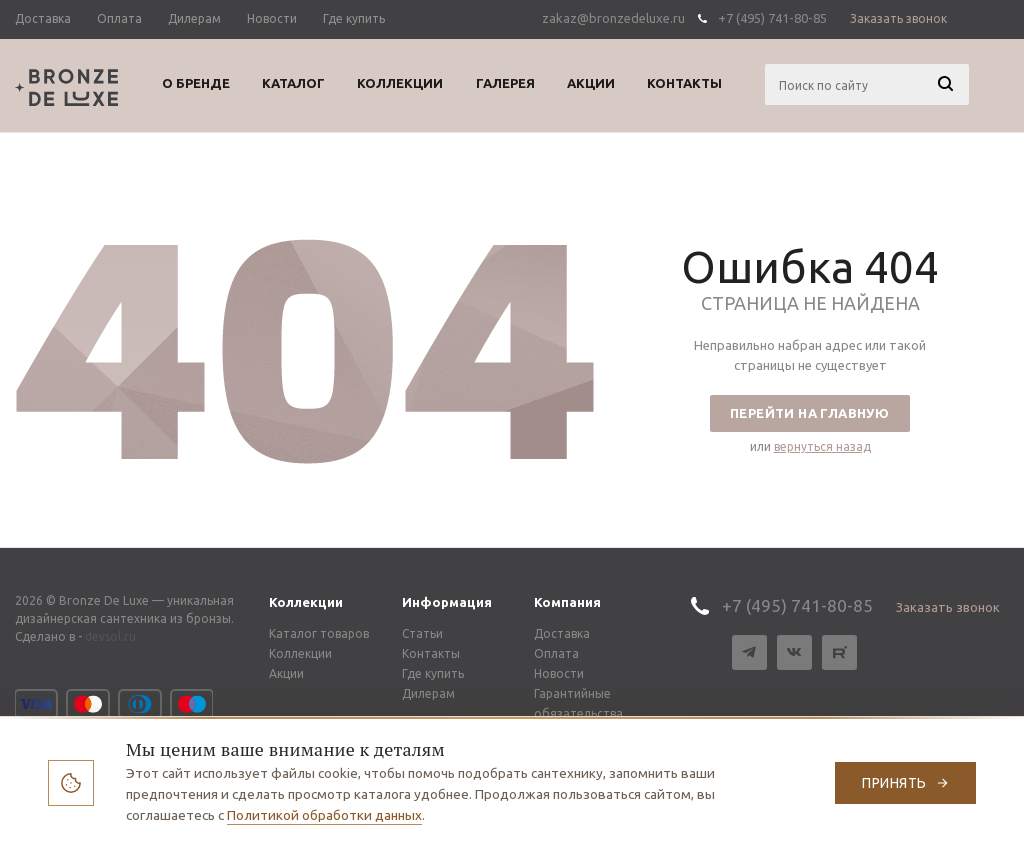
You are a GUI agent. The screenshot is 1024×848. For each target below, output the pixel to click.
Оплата (556, 653)
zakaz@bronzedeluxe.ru (613, 18)
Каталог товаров (319, 633)
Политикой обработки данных (324, 815)
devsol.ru (110, 636)
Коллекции (306, 602)
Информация (447, 602)
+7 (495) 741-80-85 (772, 18)
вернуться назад (822, 446)
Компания (567, 602)
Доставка (562, 633)
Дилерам (428, 693)
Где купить (433, 673)
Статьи (422, 633)
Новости (559, 673)
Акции (286, 673)
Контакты (431, 653)
